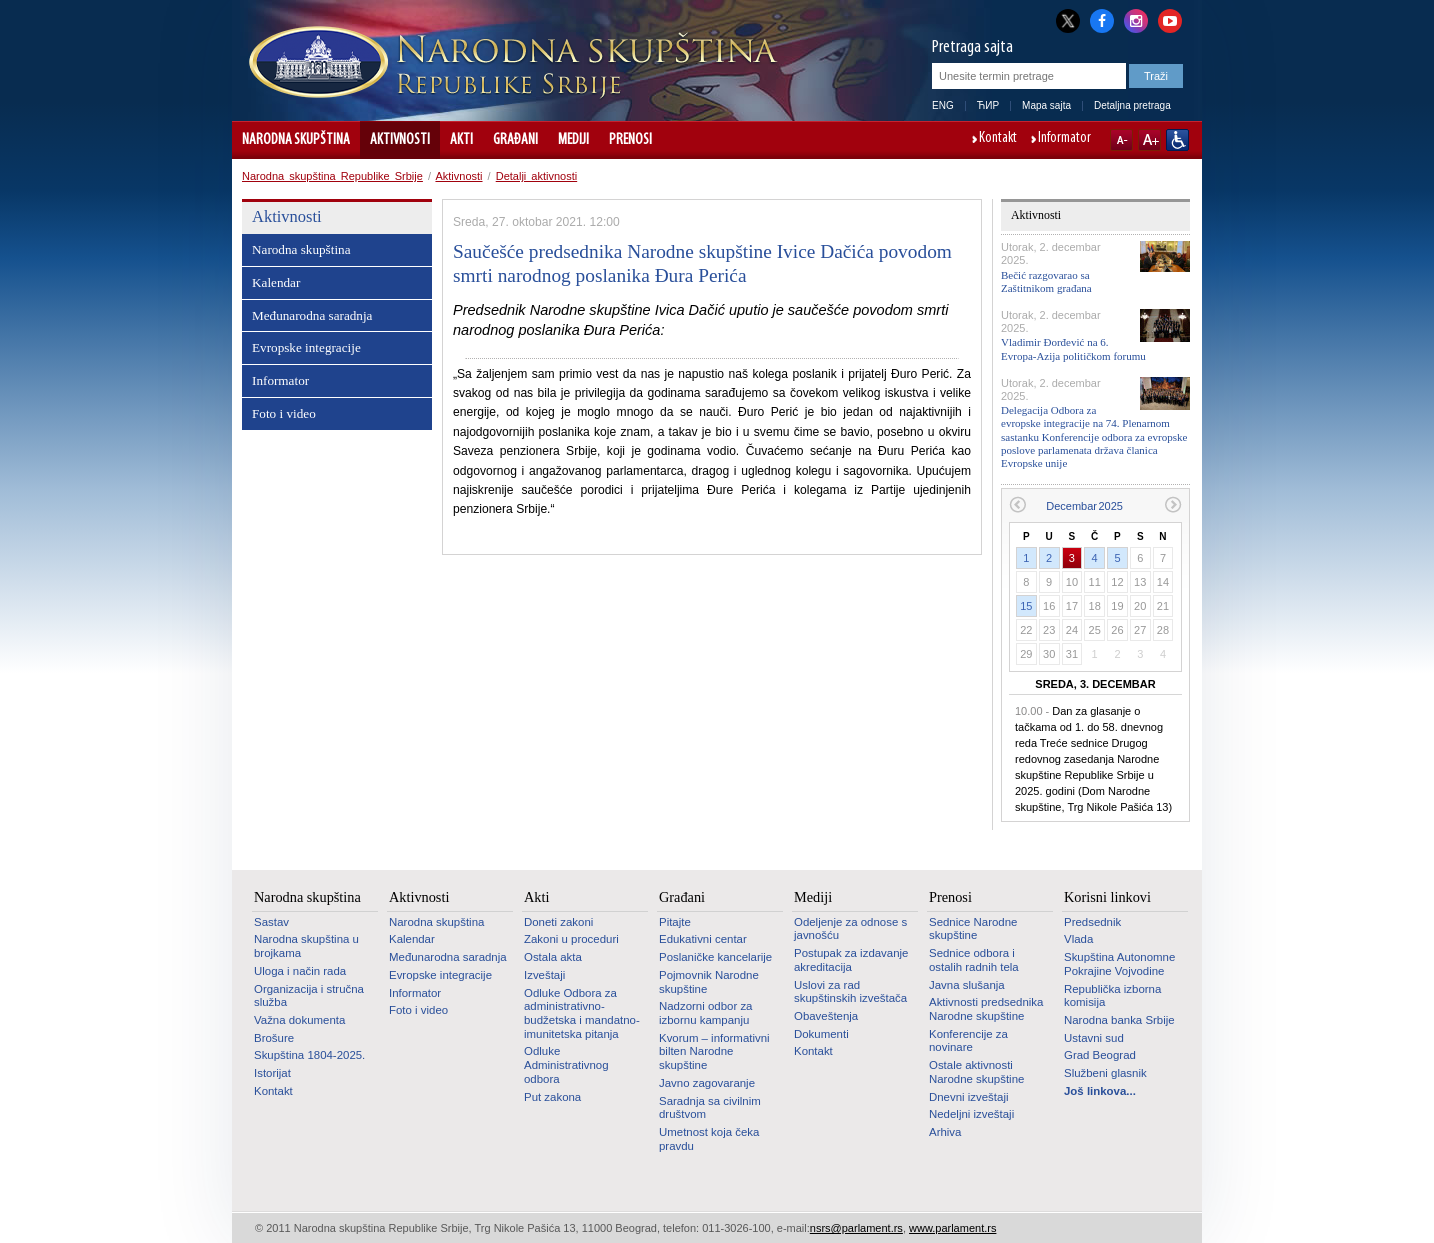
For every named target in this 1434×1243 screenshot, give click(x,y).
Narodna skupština (296, 140)
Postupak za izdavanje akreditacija (851, 960)
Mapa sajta (1046, 105)
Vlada (1078, 939)
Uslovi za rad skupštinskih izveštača (850, 992)
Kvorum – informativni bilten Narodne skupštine (714, 1051)
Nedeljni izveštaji (971, 1114)
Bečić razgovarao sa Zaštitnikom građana (1046, 281)
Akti (461, 140)
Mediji (573, 140)
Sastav (271, 922)
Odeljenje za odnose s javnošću (850, 929)
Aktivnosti (400, 140)
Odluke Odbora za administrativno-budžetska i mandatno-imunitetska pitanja (582, 1013)
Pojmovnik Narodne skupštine (709, 982)
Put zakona (552, 1097)
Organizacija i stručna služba (309, 996)
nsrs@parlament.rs (856, 1228)
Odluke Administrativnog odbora (566, 1064)
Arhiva (945, 1132)
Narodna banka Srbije (1119, 1020)
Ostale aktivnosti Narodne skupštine (976, 1072)
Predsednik (1092, 922)
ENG (943, 105)
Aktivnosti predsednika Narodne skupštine (986, 1009)
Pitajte (675, 922)
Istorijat (272, 1073)
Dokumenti (821, 1034)
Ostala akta (553, 957)
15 (1026, 606)
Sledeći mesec (1173, 504)
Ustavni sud (1094, 1038)
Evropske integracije (306, 347)
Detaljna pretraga (1132, 105)
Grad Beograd (1100, 1055)
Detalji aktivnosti (536, 176)
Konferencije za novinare (968, 1041)
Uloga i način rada (300, 971)
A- (1121, 140)
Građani (515, 140)
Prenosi (630, 140)
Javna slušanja (967, 985)
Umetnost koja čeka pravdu (709, 1139)
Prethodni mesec (1017, 504)
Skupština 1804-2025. (309, 1055)
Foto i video (284, 413)
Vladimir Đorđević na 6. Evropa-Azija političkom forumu (1073, 348)
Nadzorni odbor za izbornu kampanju (705, 1013)
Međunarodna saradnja (312, 315)
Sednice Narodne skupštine (973, 929)
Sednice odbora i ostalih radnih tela (974, 960)
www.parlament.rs (952, 1228)
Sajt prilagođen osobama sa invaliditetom (1177, 140)
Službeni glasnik (1105, 1073)
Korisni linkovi (1107, 897)
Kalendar (276, 282)
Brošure (274, 1038)
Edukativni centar (703, 939)
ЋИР (988, 105)
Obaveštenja (826, 1016)
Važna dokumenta (299, 1020)
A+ (1149, 140)
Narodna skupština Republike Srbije (332, 176)
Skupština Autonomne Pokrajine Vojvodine (1119, 964)
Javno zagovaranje (707, 1083)
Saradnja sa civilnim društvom (710, 1108)
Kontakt (998, 139)
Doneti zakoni (558, 922)
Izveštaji (544, 975)
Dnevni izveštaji (968, 1097)
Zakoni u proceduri (571, 939)
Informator (1064, 139)
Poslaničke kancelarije (715, 957)
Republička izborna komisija (1112, 996)
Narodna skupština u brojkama (306, 946)
